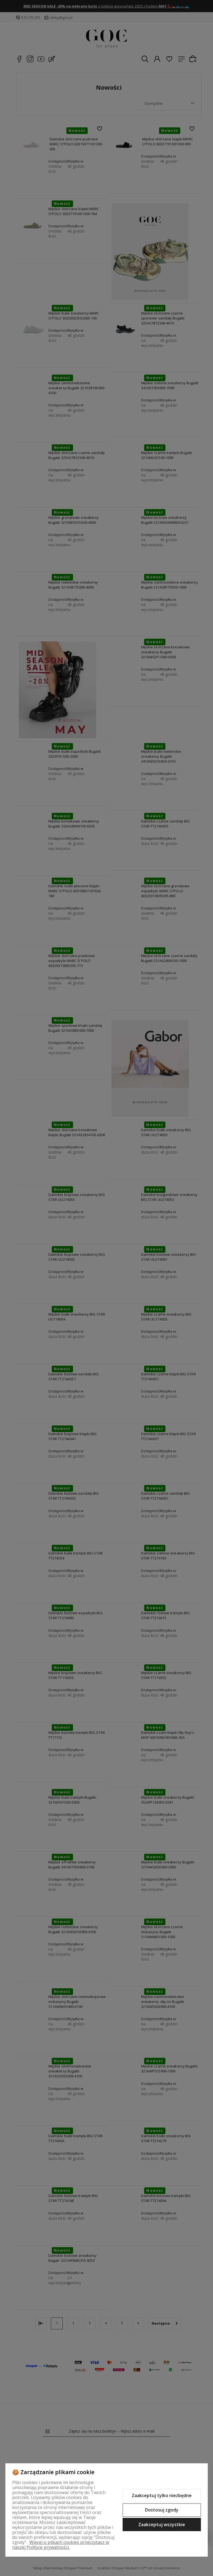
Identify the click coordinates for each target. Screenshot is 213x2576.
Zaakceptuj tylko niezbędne (162, 2495)
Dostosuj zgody (161, 2510)
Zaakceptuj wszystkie (161, 2524)
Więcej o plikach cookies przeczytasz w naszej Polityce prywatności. (60, 2544)
